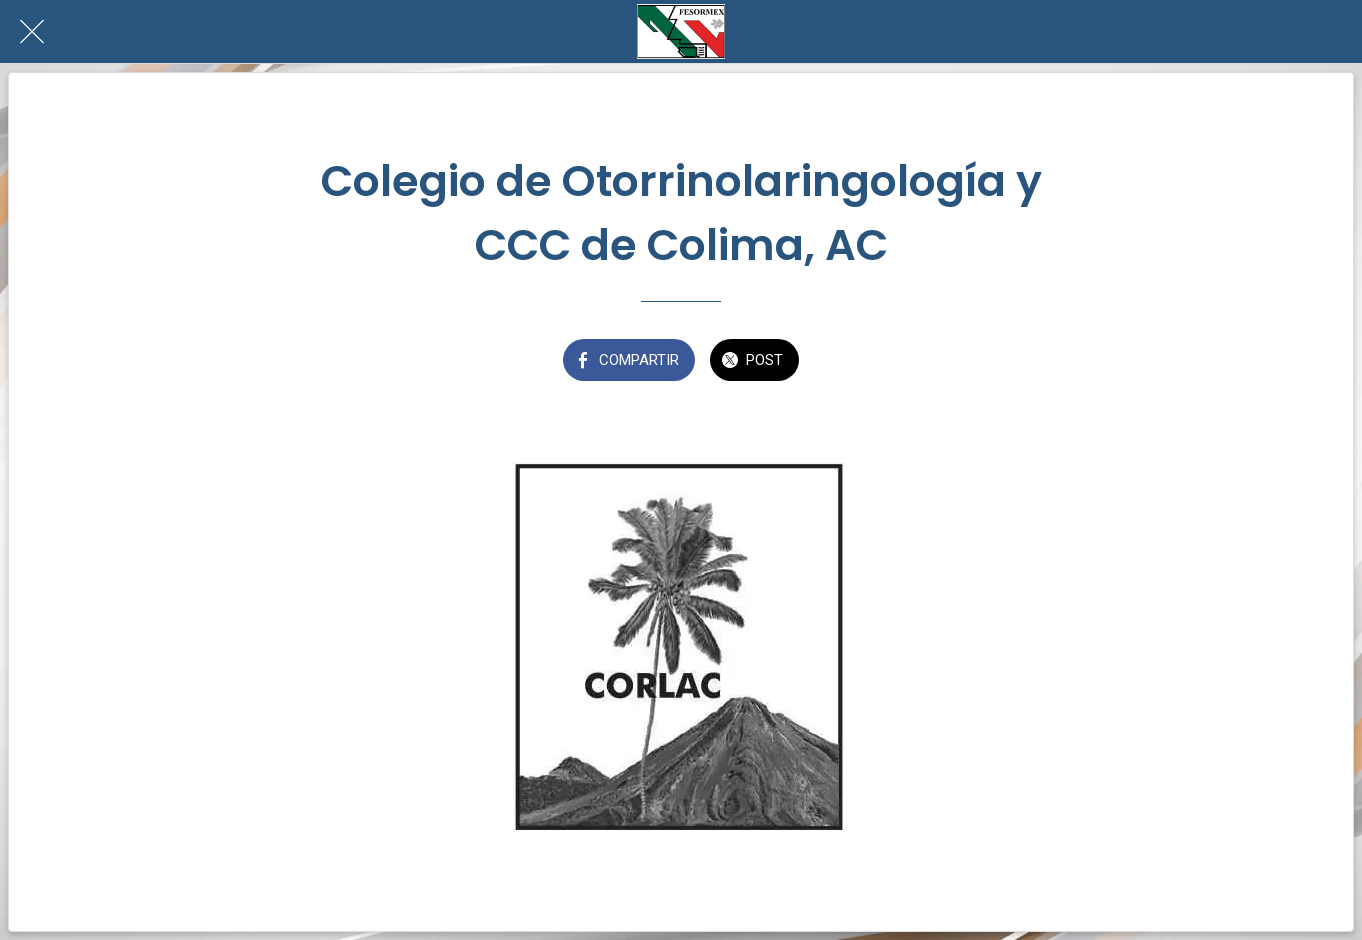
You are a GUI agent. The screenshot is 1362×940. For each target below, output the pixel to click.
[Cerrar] (32, 32)
